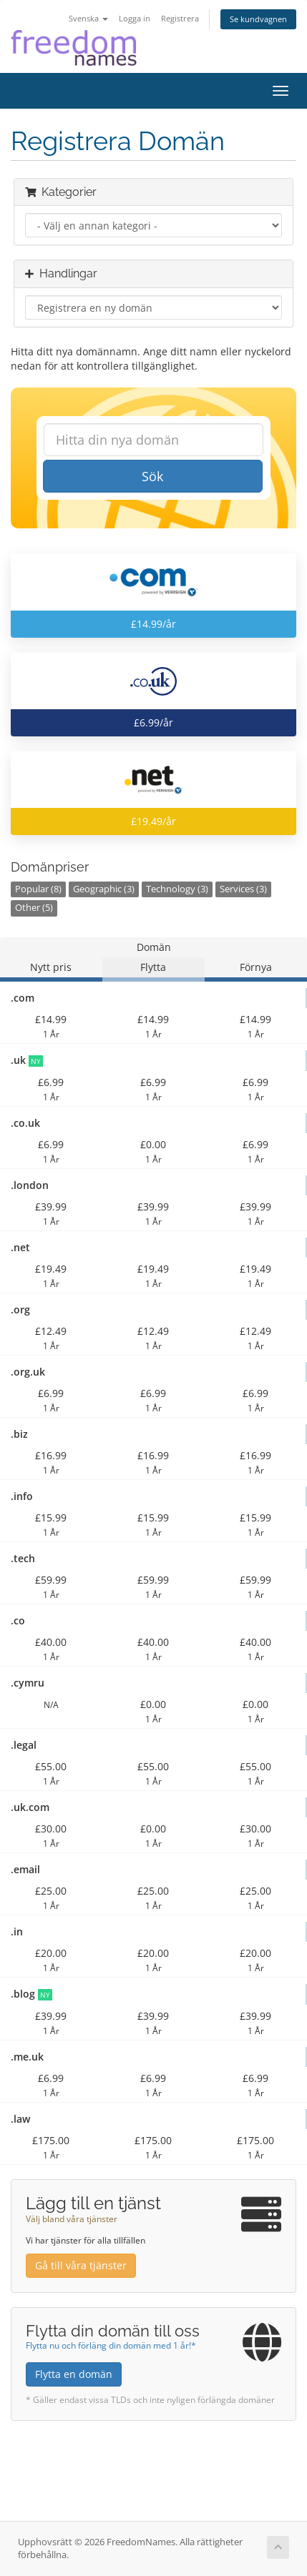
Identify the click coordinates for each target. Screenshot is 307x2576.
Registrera (180, 18)
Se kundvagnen (258, 19)
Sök (152, 476)
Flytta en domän (73, 2374)
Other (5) (34, 908)
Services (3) (243, 889)
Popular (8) (38, 889)
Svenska (88, 18)
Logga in (134, 18)
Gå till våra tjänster (81, 2265)
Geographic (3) (104, 889)
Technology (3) (177, 889)
